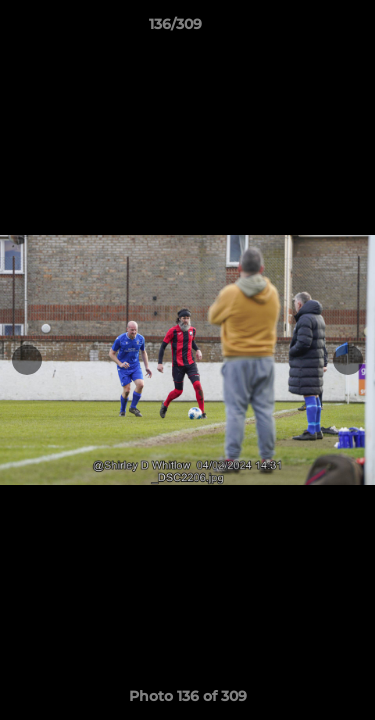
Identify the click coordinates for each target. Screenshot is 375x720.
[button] (303, 29)
